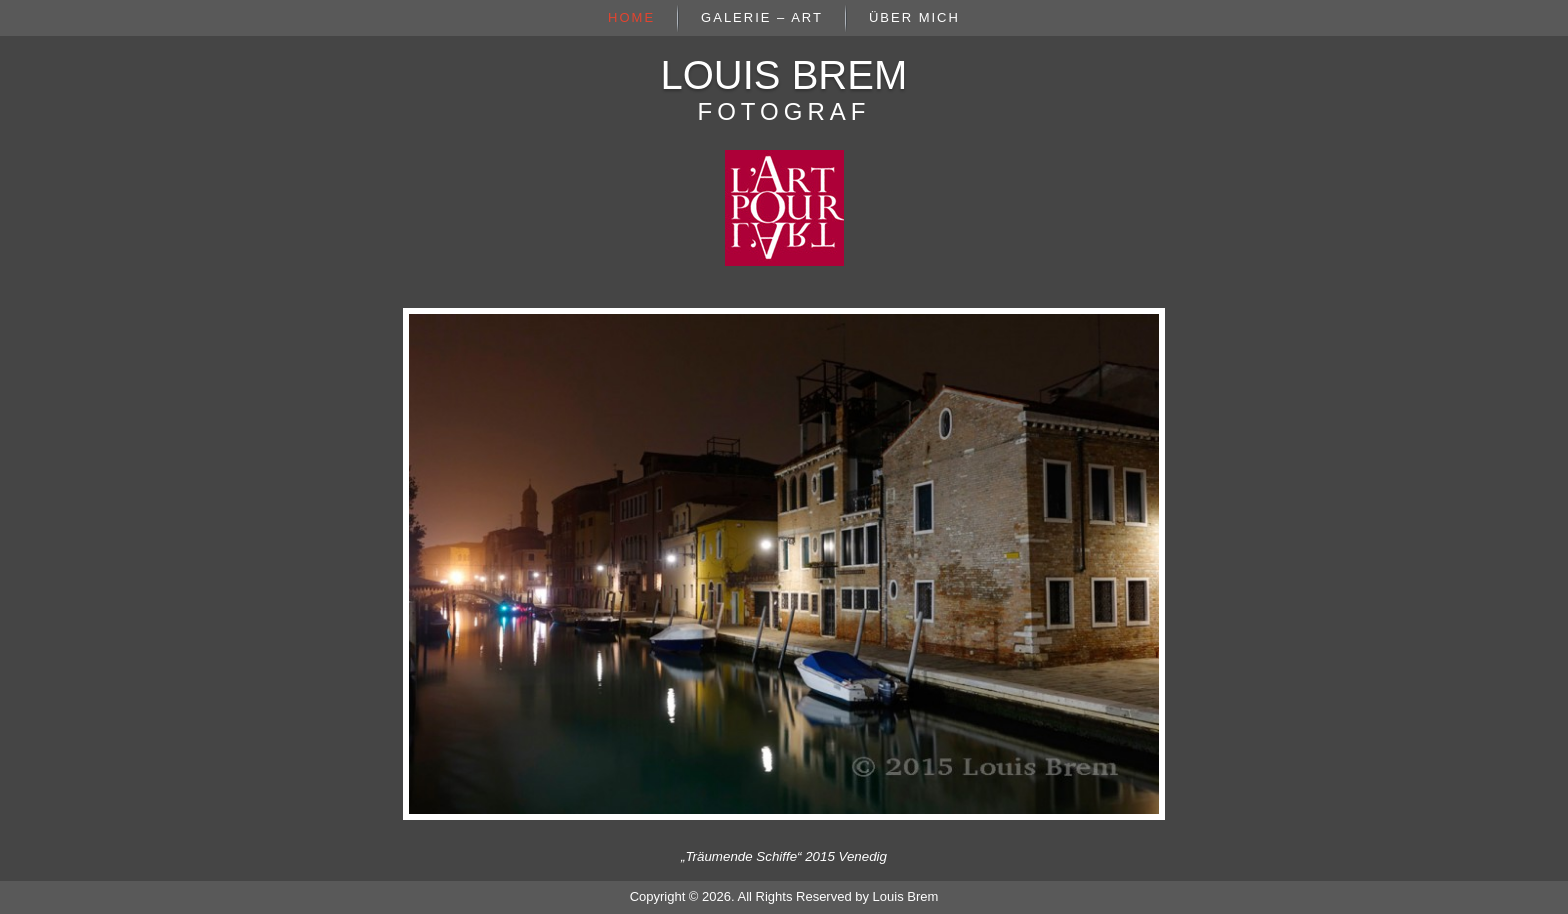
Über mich (914, 17)
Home (631, 17)
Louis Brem (784, 75)
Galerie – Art (762, 17)
